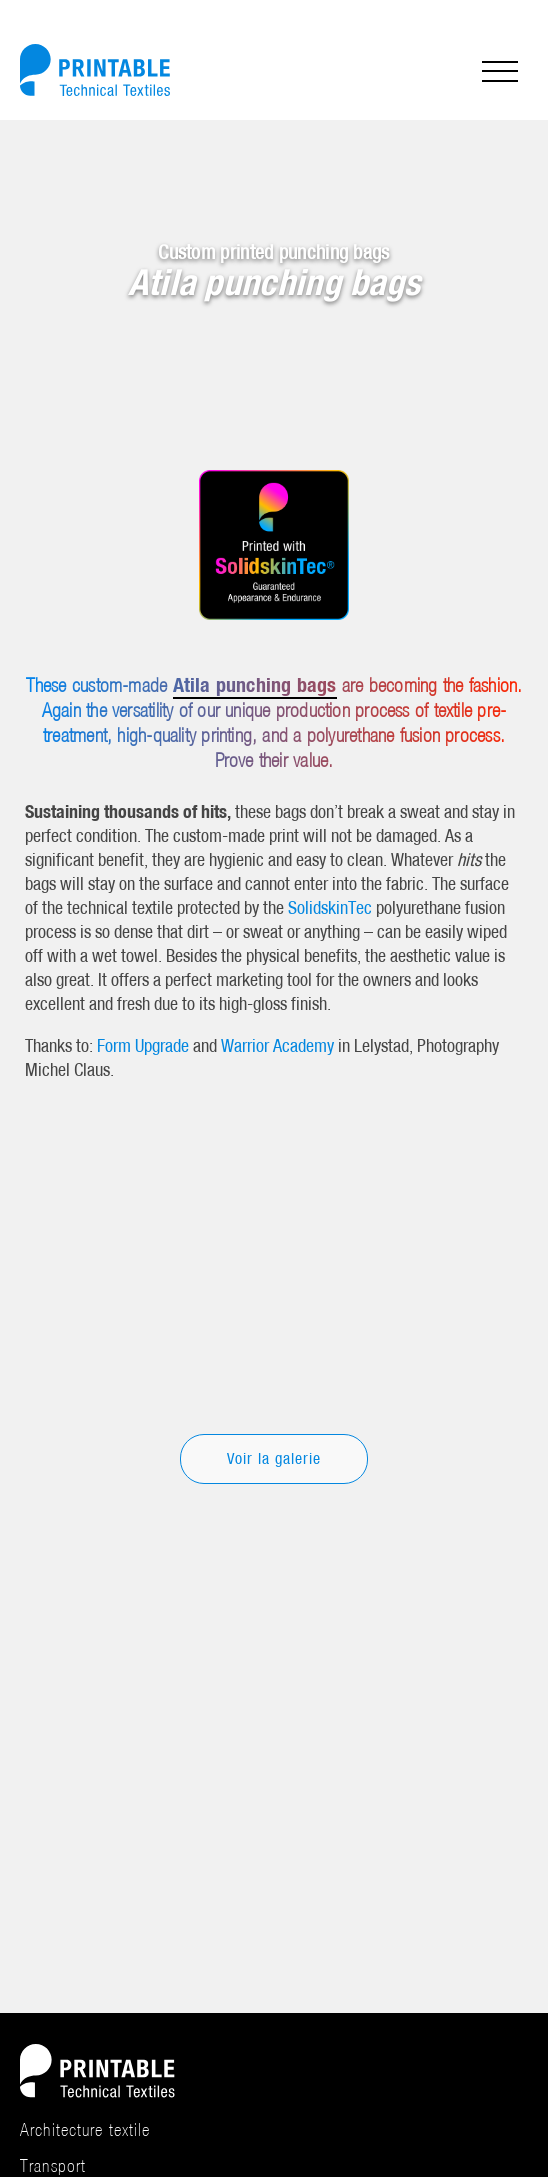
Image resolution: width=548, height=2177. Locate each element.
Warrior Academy (277, 1045)
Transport (53, 2165)
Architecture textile (85, 2129)
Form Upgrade (143, 1045)
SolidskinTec (330, 907)
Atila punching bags (255, 684)
